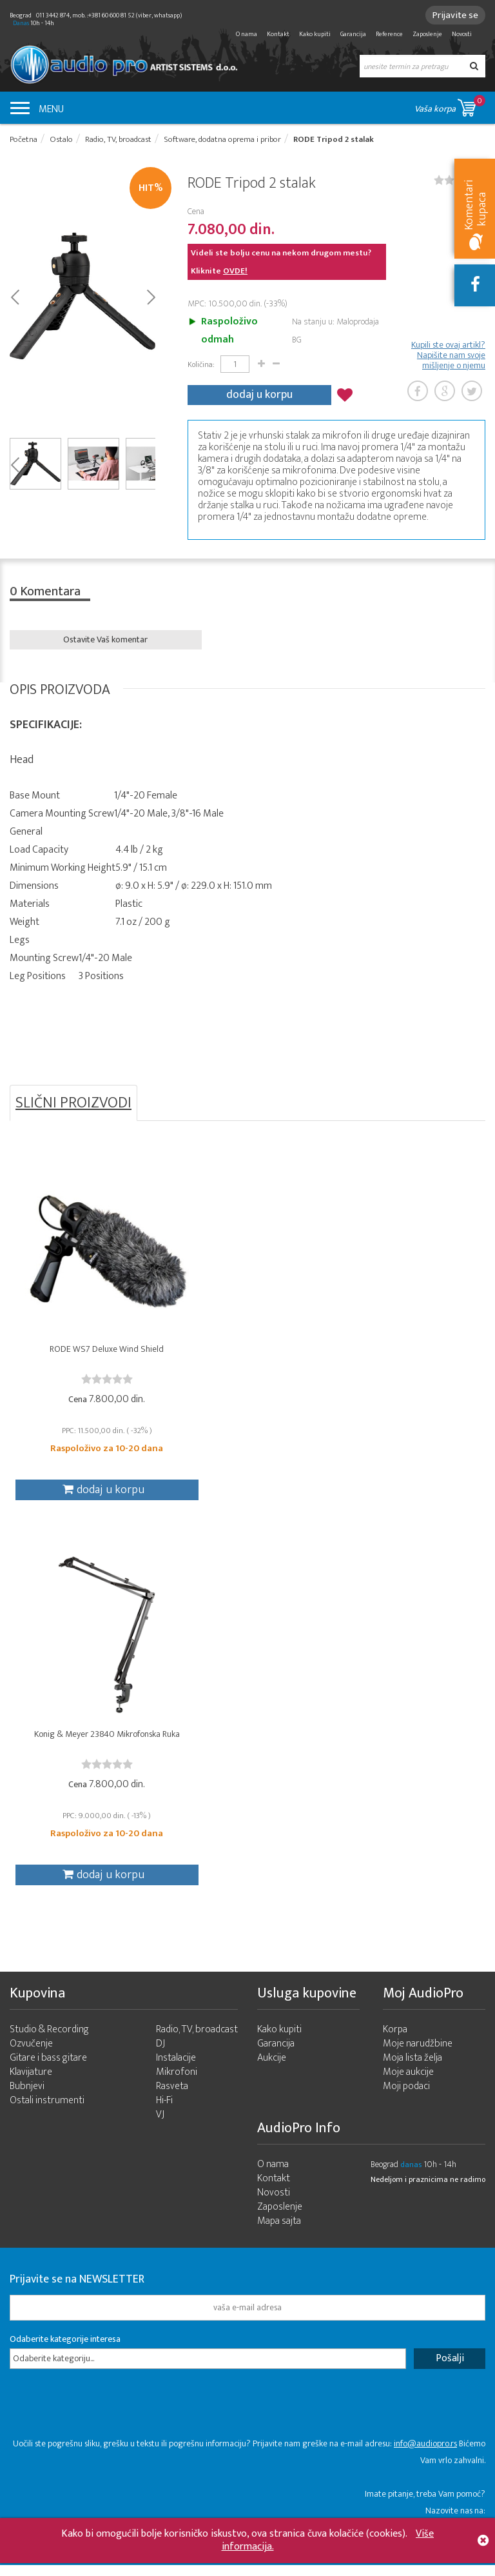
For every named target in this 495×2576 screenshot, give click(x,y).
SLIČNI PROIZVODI (73, 1103)
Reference (389, 34)
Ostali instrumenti (47, 2111)
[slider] (89, 1382)
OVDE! (235, 272)
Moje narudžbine (417, 2054)
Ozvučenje (31, 2054)
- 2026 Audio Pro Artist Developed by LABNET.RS (109, 2568)
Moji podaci (406, 2097)
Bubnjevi (27, 2097)
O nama (246, 34)
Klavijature (31, 2083)
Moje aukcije (408, 2083)
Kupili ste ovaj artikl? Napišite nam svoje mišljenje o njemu (448, 356)
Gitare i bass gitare (48, 2068)
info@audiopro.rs (425, 2454)
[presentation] (108, 2421)
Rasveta (172, 2097)
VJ (160, 2125)
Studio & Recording (49, 2040)
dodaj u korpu (259, 394)
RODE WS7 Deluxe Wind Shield (89, 1352)
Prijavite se (453, 15)
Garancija (353, 34)
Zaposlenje (427, 34)
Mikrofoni (176, 2083)
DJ (160, 2054)
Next (150, 296)
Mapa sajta (279, 2232)
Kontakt (278, 34)
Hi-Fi (164, 2111)
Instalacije (176, 2068)
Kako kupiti (315, 34)
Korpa (395, 2040)
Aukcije (271, 2068)
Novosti (462, 34)
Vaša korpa (449, 105)
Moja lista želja (412, 2068)
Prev (14, 296)
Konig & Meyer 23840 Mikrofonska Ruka (89, 1747)
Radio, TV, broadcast (197, 2040)
